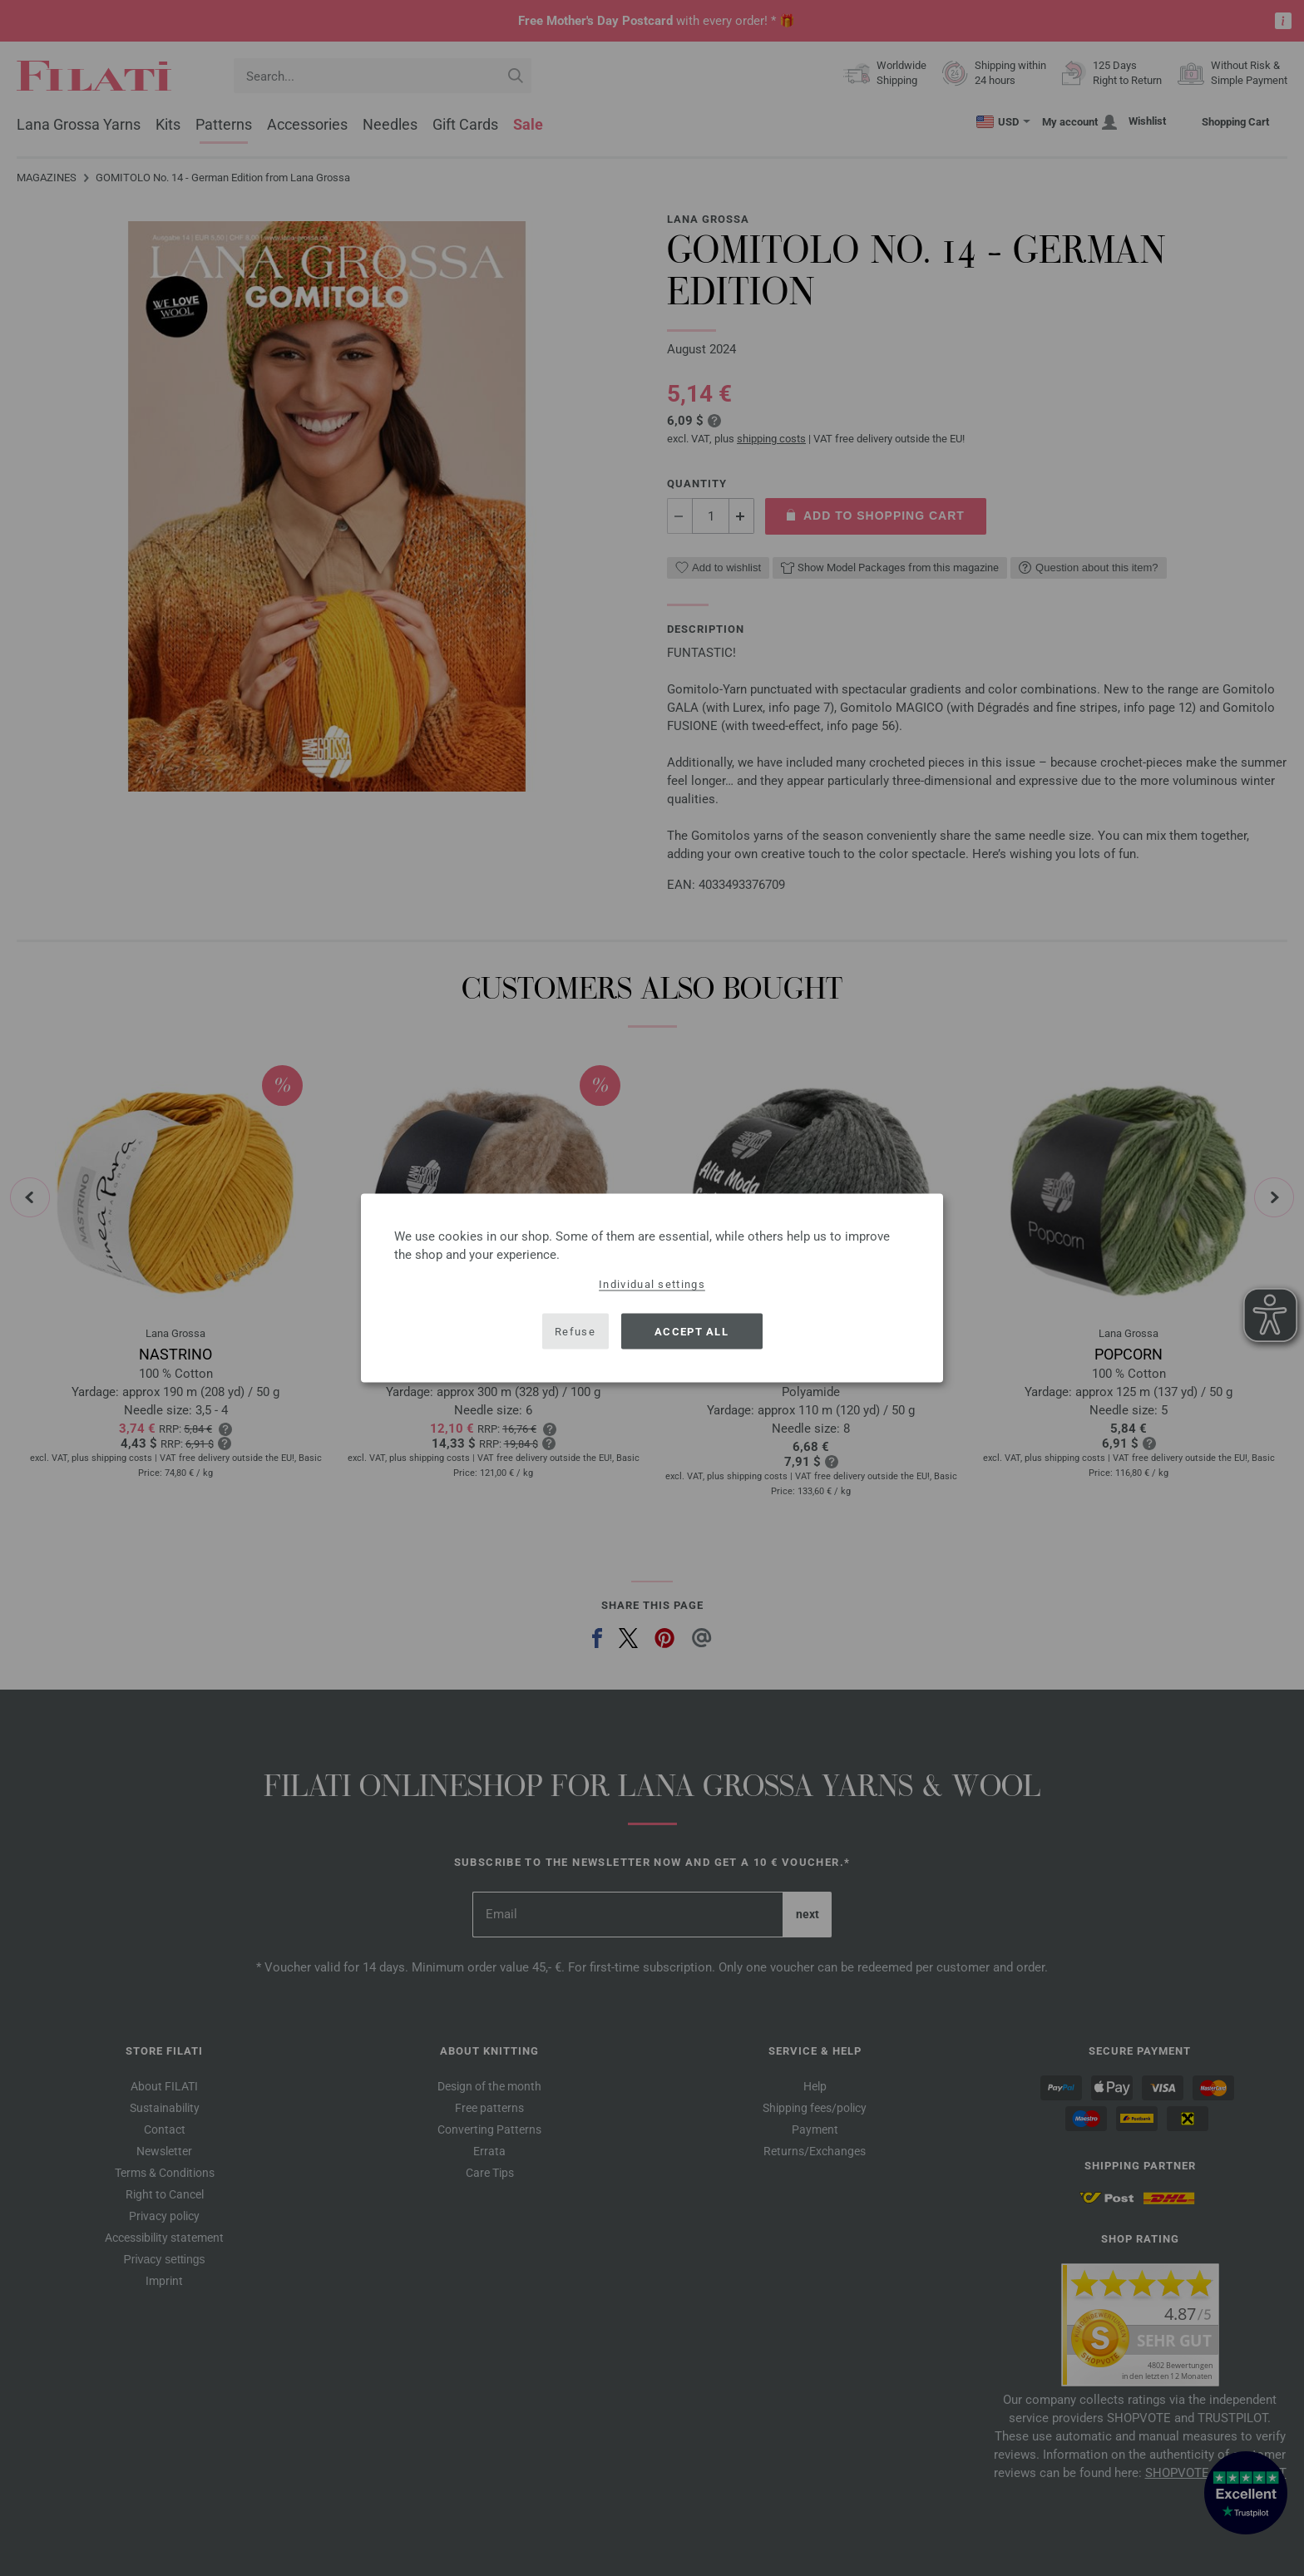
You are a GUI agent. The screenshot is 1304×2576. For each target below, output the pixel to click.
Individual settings (652, 1284)
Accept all (691, 1331)
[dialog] (652, 1288)
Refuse (575, 1331)
